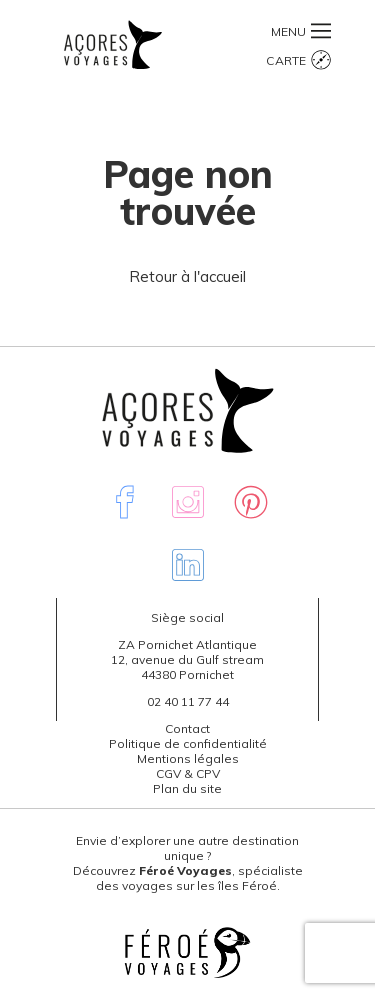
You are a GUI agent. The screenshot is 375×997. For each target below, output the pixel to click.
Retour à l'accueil (187, 276)
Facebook (125, 502)
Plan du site (187, 788)
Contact (187, 728)
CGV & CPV (188, 773)
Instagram (188, 502)
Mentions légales (188, 758)
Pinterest (251, 502)
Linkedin (188, 565)
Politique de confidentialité (188, 743)
